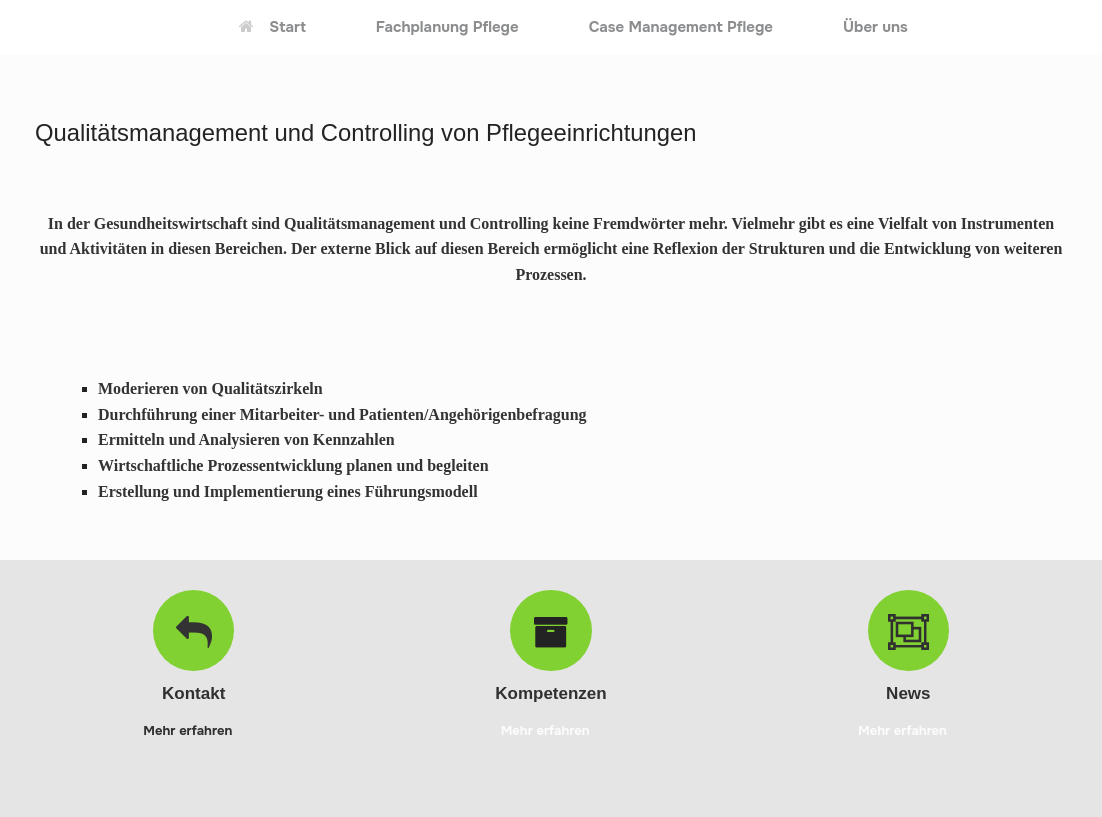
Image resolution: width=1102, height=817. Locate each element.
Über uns (875, 27)
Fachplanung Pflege (447, 27)
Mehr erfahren (193, 730)
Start (272, 27)
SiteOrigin (683, 778)
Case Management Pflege (681, 27)
